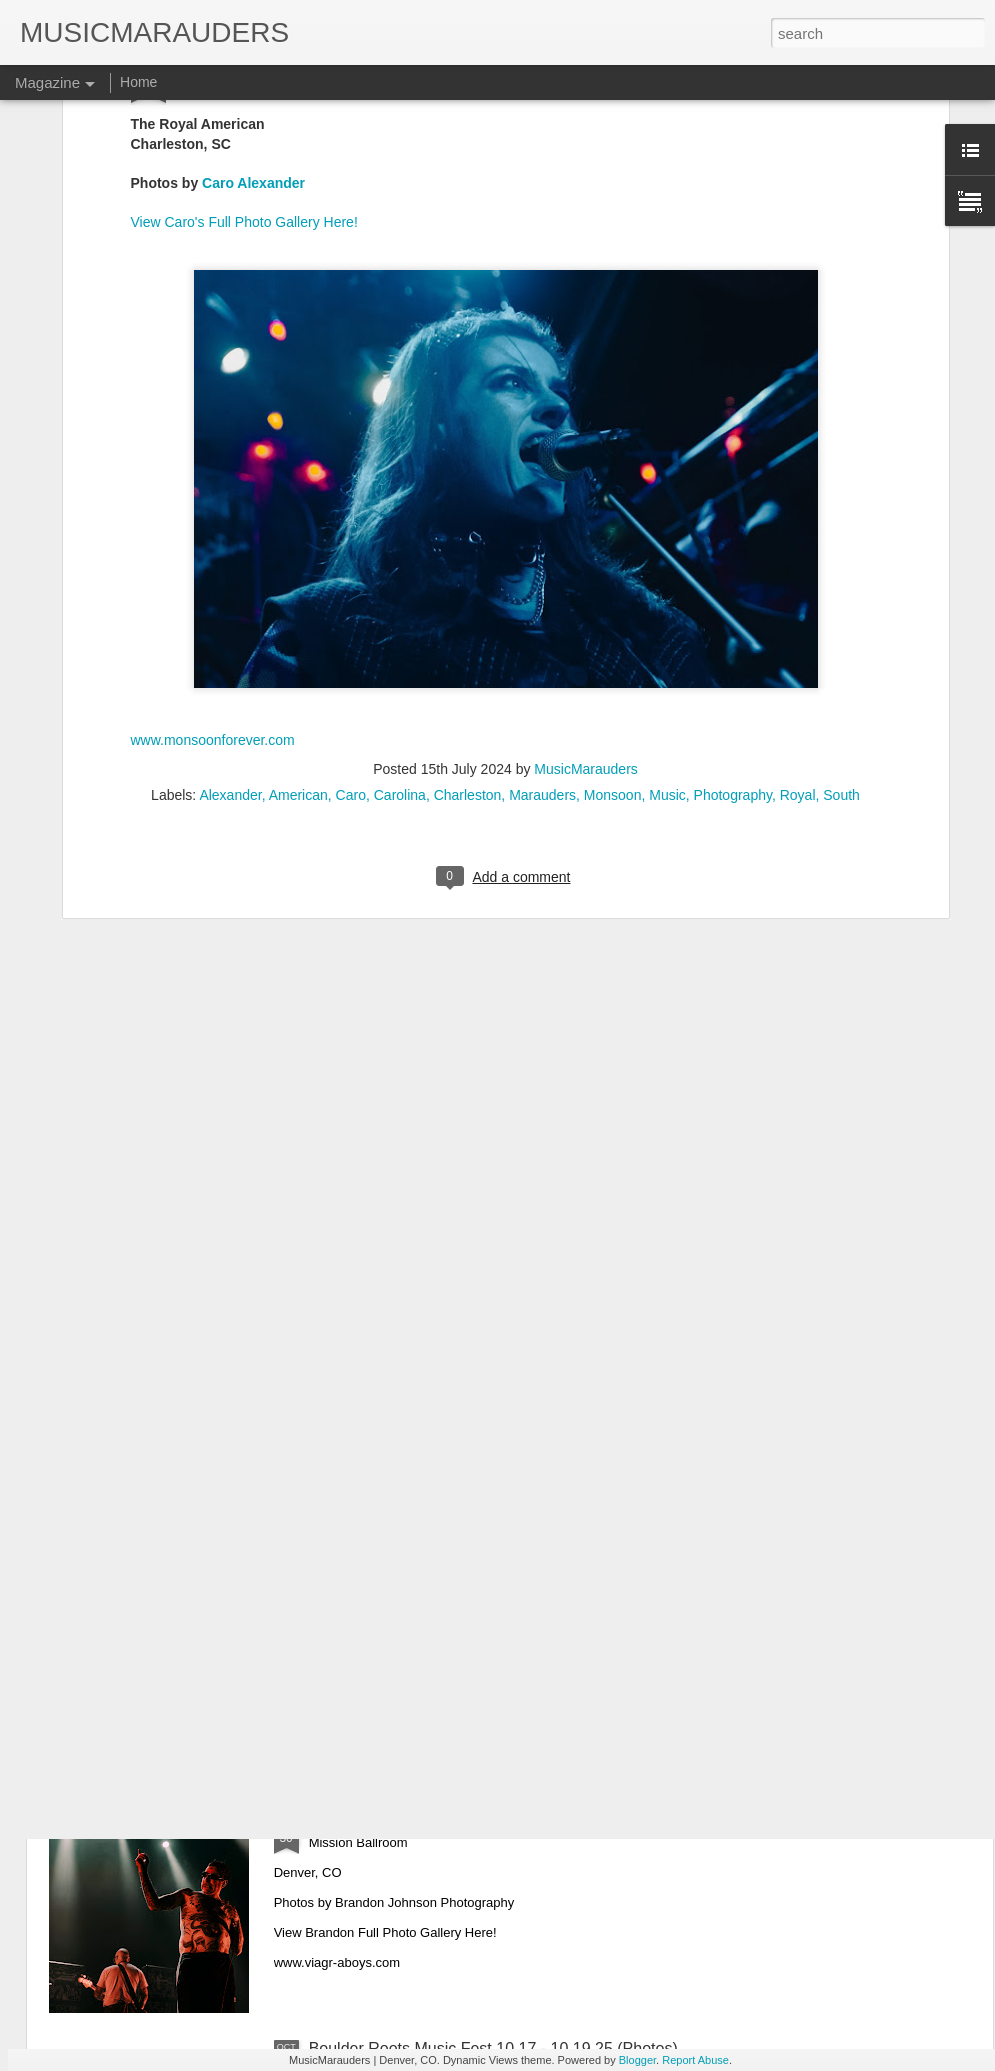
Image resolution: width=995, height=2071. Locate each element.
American (298, 602)
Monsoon (613, 602)
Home (138, 82)
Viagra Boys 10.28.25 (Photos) (418, 1821)
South (841, 602)
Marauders (542, 602)
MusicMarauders (585, 576)
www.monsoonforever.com (213, 547)
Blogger (637, 2060)
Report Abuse (695, 2060)
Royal (798, 602)
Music (667, 602)
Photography (733, 602)
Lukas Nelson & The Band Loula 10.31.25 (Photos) (489, 1594)
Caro (351, 602)
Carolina (400, 602)
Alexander (230, 602)
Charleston (468, 602)
